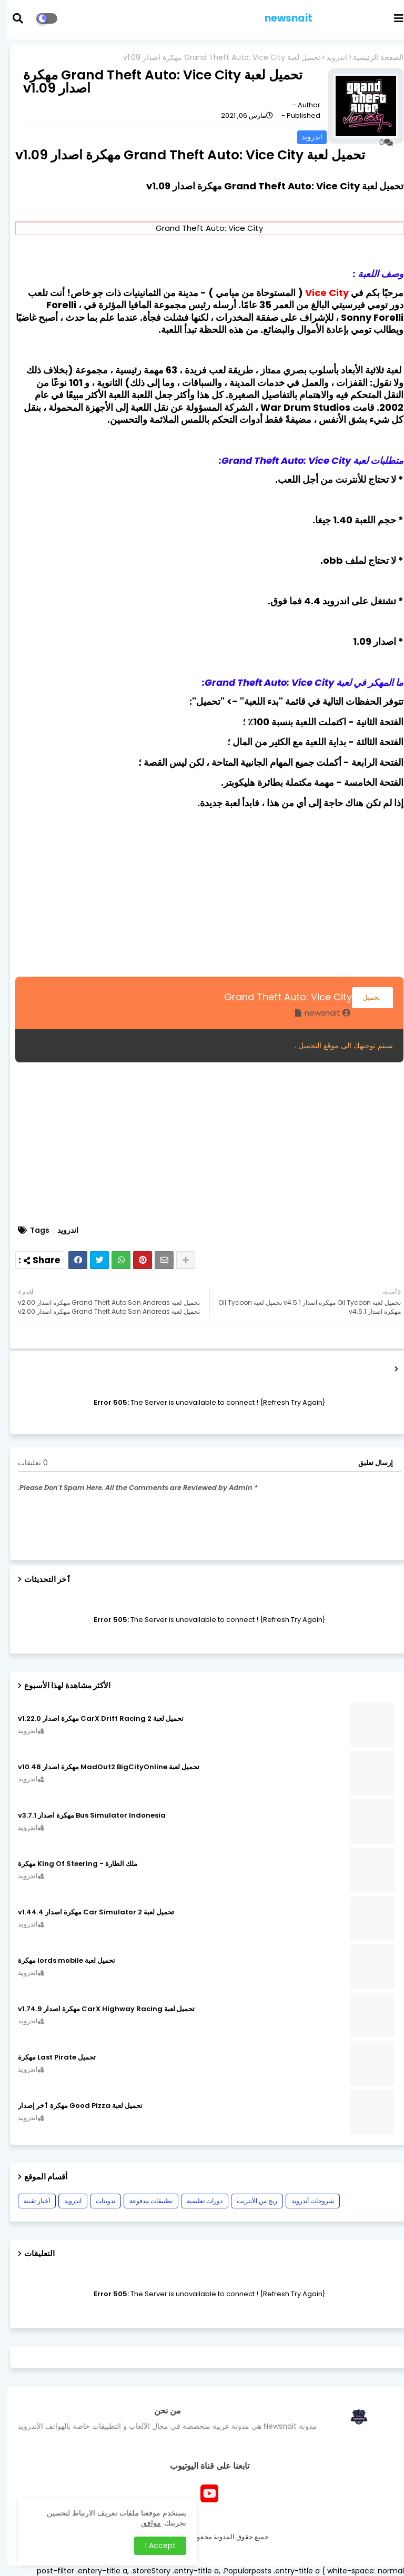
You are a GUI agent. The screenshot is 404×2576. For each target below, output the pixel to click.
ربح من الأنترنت (249, 2200)
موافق (144, 2523)
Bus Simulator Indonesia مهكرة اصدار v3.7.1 (84, 1815)
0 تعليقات (26, 1463)
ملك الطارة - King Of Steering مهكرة (70, 1864)
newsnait (281, 18)
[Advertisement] (202, 891)
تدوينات (98, 2200)
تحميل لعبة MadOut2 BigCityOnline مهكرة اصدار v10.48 (101, 1767)
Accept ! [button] (152, 2545)
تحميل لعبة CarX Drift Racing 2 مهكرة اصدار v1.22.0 (93, 1718)
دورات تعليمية (197, 2200)
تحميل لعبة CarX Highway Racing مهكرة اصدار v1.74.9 (99, 2009)
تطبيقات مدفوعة (143, 2200)
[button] (17, 18)
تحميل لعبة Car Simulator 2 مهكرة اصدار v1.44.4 (89, 1912)
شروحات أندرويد (305, 2200)
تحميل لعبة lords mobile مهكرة (59, 1960)
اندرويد (329, 58)
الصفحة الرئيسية (371, 58)
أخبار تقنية (29, 2200)
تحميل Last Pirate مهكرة (49, 2057)
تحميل (365, 997)
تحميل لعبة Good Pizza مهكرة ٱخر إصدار (73, 2106)
